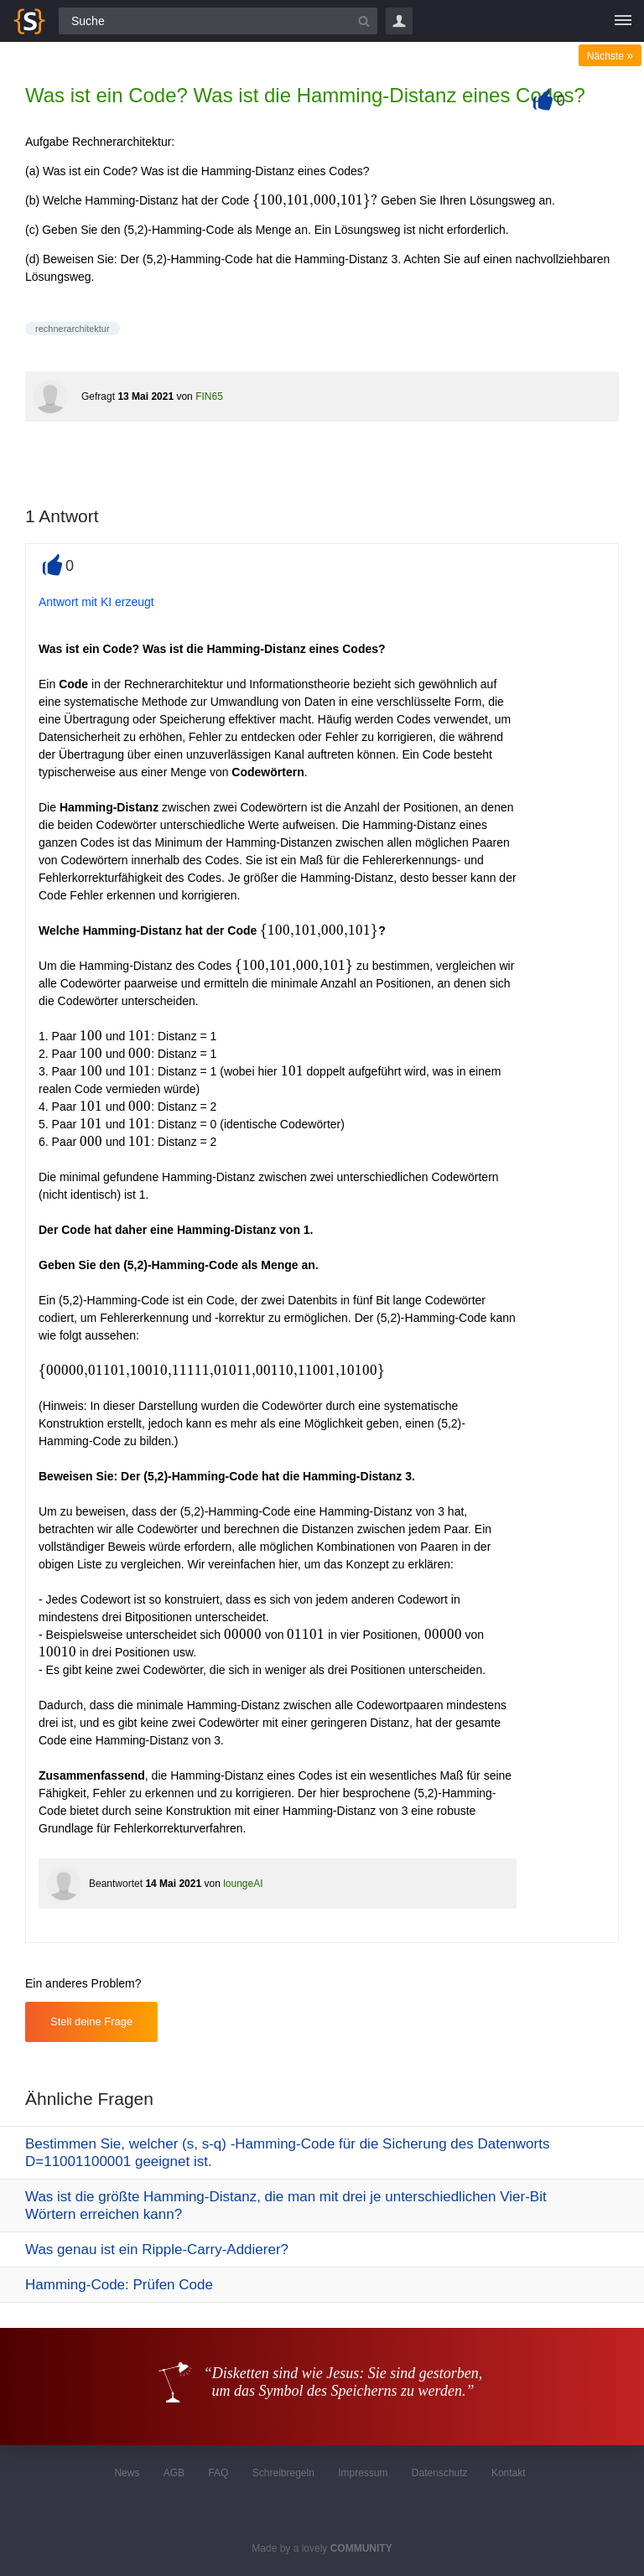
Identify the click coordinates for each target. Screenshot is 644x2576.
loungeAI (242, 1883)
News (126, 2473)
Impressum (362, 2473)
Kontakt (508, 2473)
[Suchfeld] (218, 21)
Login (399, 21)
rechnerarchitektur (72, 329)
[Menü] (623, 21)
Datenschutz (440, 2473)
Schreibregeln (283, 2473)
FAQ (218, 2473)
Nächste (610, 56)
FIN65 (209, 396)
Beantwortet (116, 1883)
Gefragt (98, 396)
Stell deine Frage (91, 2021)
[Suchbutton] (364, 21)
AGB (174, 2473)
